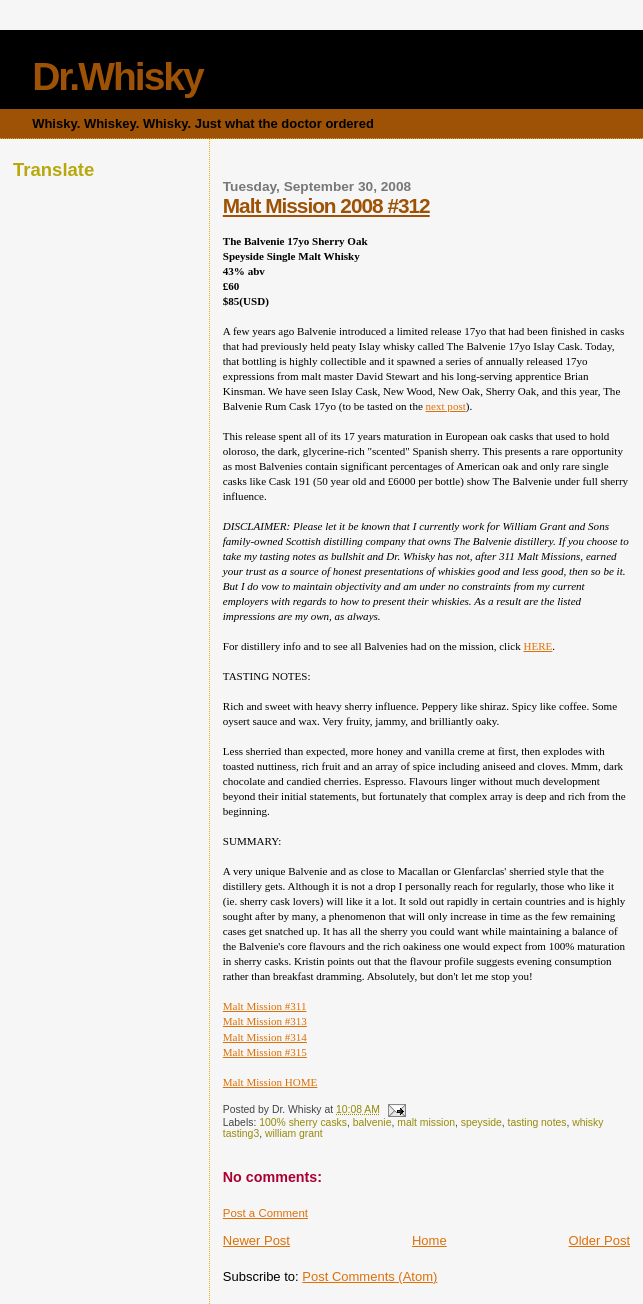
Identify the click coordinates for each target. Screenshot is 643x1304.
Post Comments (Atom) (369, 1276)
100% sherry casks (303, 1122)
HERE (537, 646)
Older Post (599, 1240)
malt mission (426, 1122)
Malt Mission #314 (265, 1037)
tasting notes (537, 1122)
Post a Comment (265, 1213)
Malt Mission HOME (270, 1082)
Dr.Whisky (117, 76)
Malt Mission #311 (265, 1006)
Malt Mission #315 (265, 1052)
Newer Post (256, 1240)
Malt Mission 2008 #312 (326, 205)
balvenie (372, 1122)
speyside (481, 1122)
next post (446, 406)
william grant (294, 1133)
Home (429, 1240)
